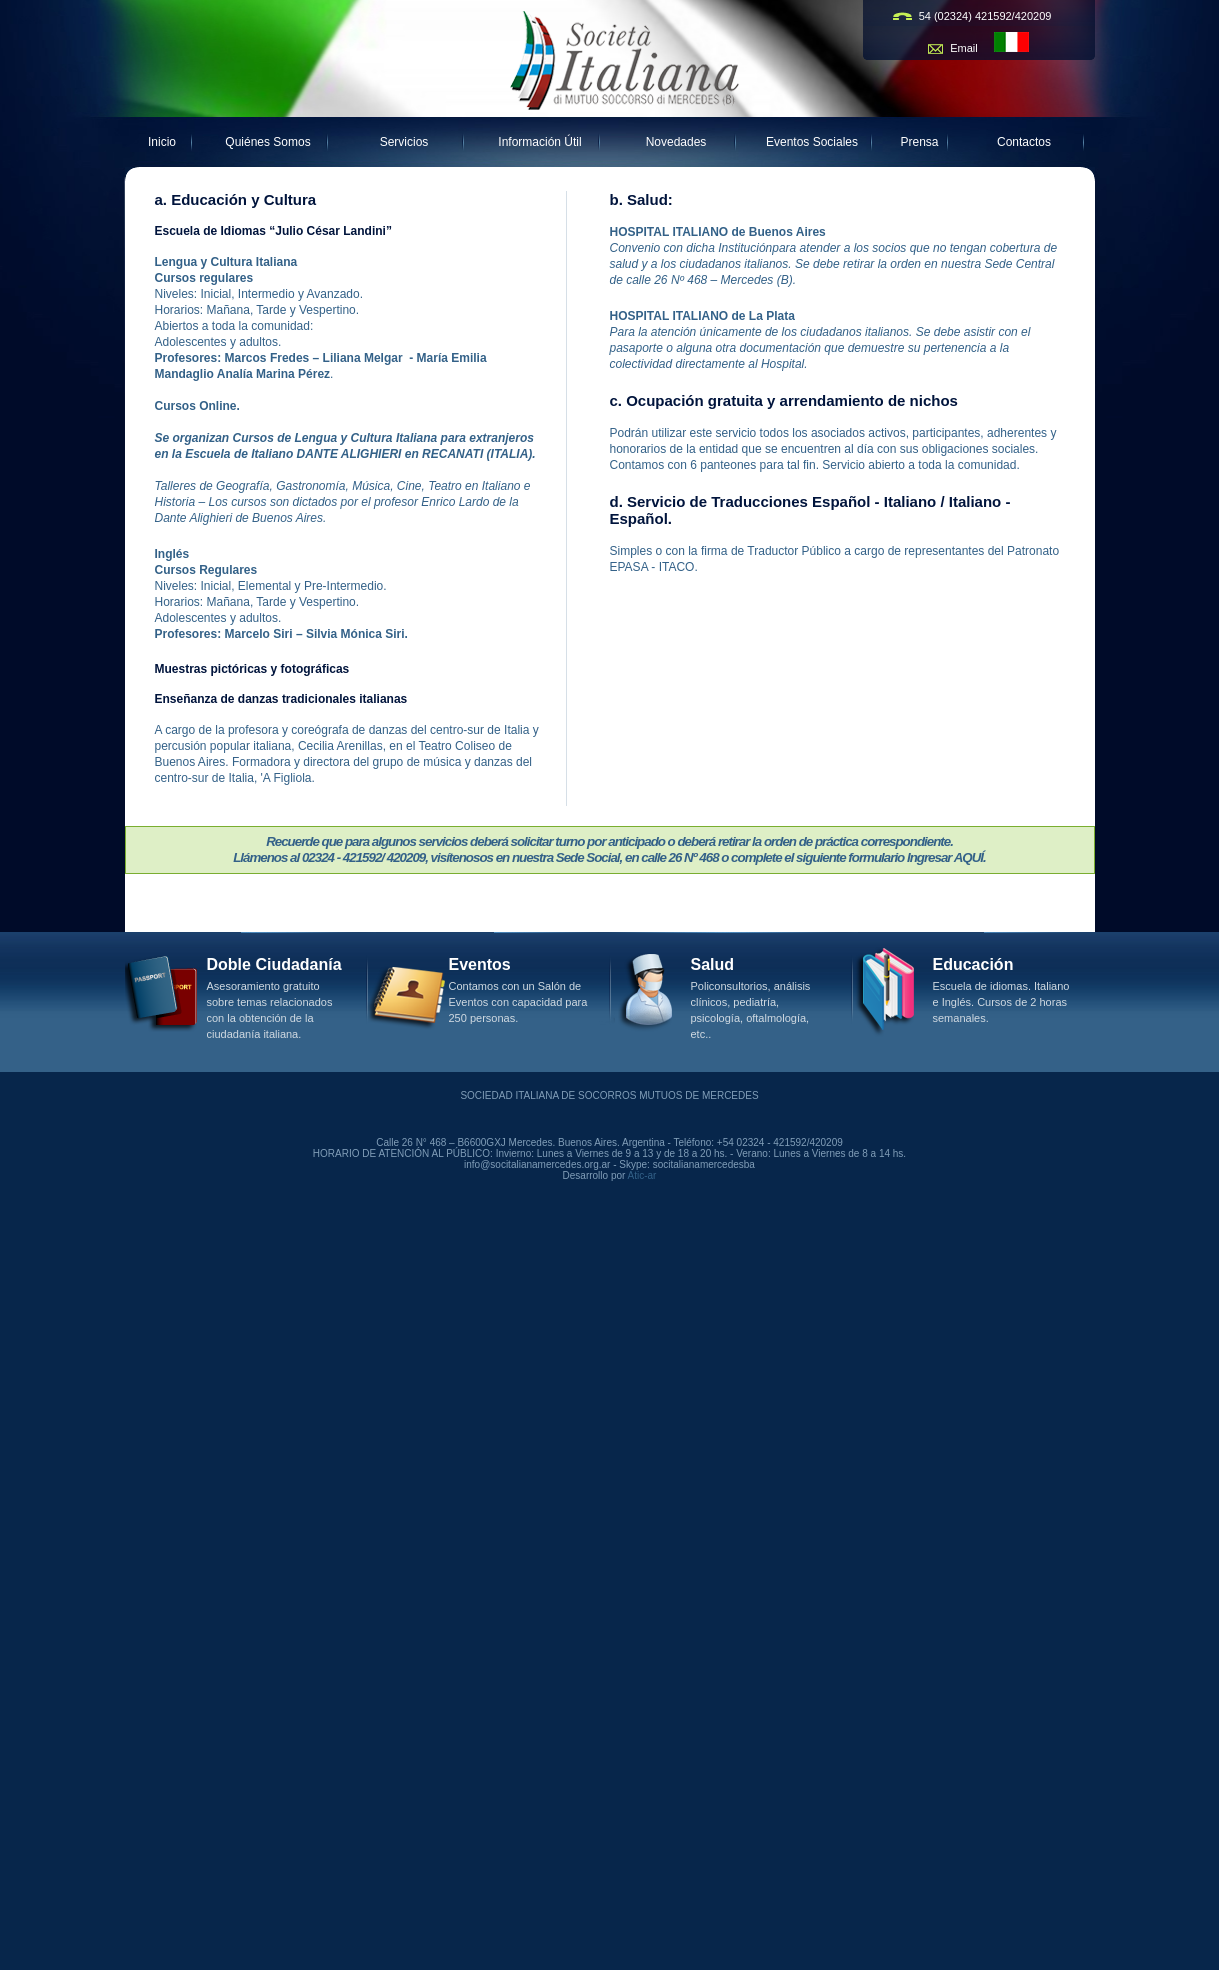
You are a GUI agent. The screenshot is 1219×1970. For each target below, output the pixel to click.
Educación (973, 964)
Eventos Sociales (812, 142)
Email (965, 48)
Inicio (162, 142)
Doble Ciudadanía (274, 964)
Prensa (920, 142)
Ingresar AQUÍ (945, 857)
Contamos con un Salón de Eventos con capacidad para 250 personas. (518, 1002)
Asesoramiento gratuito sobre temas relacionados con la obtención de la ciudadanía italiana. (270, 1010)
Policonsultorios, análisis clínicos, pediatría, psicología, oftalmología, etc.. (751, 1010)
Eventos (480, 964)
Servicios (404, 142)
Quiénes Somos (267, 142)
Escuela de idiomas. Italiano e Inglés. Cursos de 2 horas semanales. (1001, 1002)
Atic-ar (642, 1175)
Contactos (1024, 142)
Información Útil (539, 142)
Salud (713, 964)
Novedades (676, 142)
